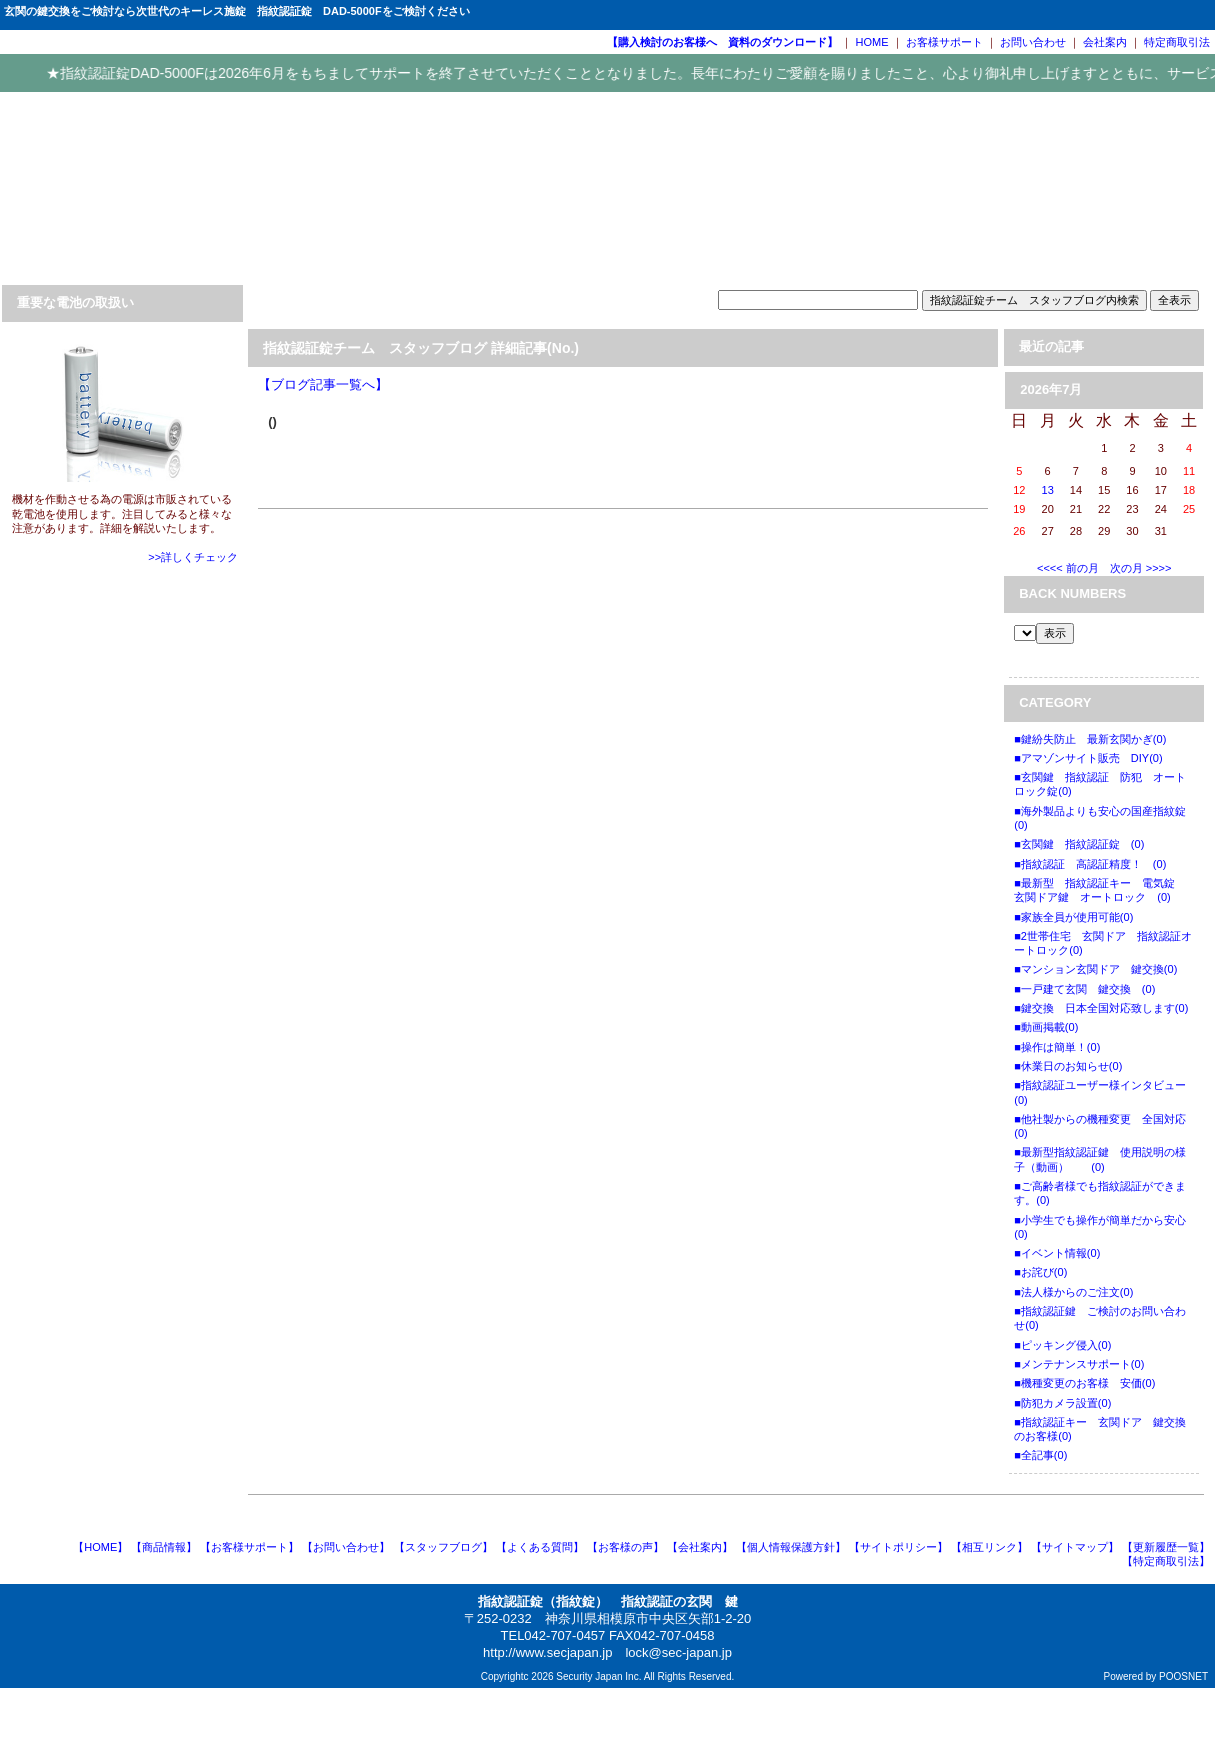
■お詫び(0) (1040, 1272)
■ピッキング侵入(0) (1062, 1345)
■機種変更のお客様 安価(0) (1084, 1383)
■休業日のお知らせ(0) (1068, 1066)
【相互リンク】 (989, 1547)
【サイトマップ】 (1075, 1547)
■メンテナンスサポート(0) (1079, 1364)
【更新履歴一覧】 (1166, 1547)
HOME (872, 42)
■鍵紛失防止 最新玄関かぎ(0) (1090, 739)
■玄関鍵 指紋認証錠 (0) (1079, 844)
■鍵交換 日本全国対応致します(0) (1101, 1008)
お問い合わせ (1033, 42)
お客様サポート (944, 42)
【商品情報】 (164, 1547)
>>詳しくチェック (193, 557)
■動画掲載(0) (1046, 1027)
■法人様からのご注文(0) (1073, 1292)
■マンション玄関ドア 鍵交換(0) (1095, 969)
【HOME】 (100, 1547)
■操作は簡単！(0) (1057, 1047)
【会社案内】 (700, 1547)
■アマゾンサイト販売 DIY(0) (1088, 758)
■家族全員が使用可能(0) (1073, 917)
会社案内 (1105, 42)
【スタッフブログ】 (443, 1547)
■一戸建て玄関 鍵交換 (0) (1084, 989)
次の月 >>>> (1141, 568)
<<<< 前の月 (1068, 568)
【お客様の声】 (625, 1547)
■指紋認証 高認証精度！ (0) (1090, 864)
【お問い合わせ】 (346, 1547)
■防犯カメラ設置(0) (1062, 1403)
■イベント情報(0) (1057, 1253)
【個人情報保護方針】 (791, 1547)
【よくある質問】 (540, 1547)
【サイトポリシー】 (898, 1547)
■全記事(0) (1040, 1455)
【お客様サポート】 (249, 1547)
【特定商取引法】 (1166, 1561)
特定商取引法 (1177, 42)
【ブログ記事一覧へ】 (323, 384)
